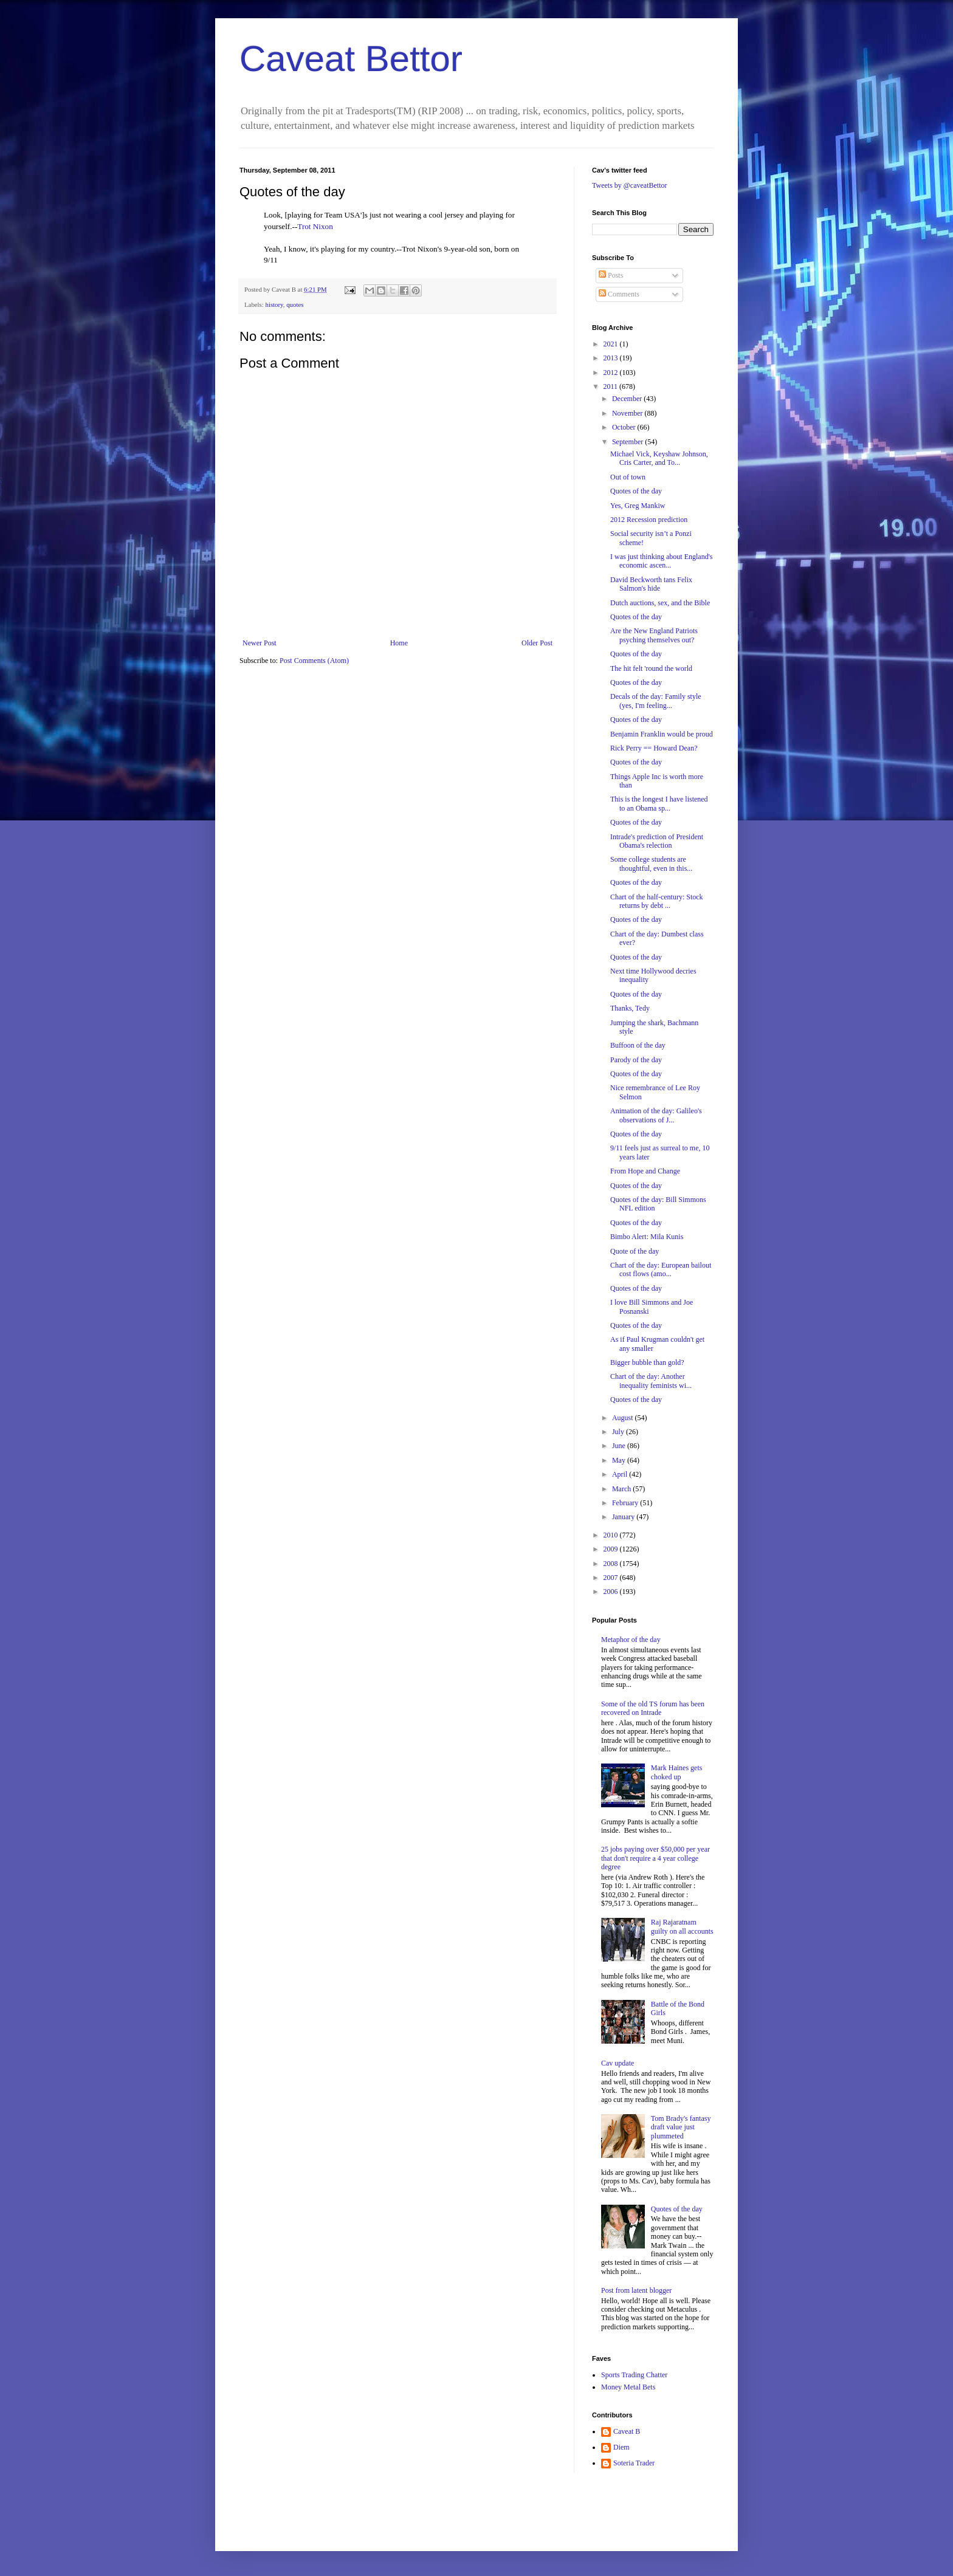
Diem (621, 2447)
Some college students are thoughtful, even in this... (651, 863)
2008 (612, 1563)
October (625, 427)
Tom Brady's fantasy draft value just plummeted (681, 2127)
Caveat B (626, 2431)
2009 (612, 1549)
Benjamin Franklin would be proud (661, 734)
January (624, 1517)
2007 (612, 1577)
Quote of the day (634, 1251)
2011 (612, 386)
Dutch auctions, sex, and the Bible (660, 603)
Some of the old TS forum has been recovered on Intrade (652, 1708)
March (622, 1489)
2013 (612, 358)
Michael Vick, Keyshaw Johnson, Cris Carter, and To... (659, 458)
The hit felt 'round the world (651, 668)
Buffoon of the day (638, 1045)
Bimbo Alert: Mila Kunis (646, 1236)
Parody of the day (636, 1060)
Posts (611, 275)
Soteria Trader (634, 2463)
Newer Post (260, 643)
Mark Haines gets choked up (677, 1772)
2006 (612, 1591)
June (619, 1445)
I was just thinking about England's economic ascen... (661, 560)
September (628, 442)
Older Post (536, 643)
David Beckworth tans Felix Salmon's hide (651, 583)
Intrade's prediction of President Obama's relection (656, 841)
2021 (612, 344)
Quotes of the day (636, 491)
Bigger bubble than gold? (647, 1362)
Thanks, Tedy (630, 1008)
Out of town (627, 477)
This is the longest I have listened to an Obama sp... (659, 803)
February (626, 1503)
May (619, 1460)
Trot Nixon (315, 226)
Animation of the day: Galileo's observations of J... (656, 1115)
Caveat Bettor (351, 58)
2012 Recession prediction (648, 519)
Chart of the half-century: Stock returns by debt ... (656, 901)
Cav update (617, 2063)
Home (399, 643)
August (623, 1417)
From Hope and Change (645, 1171)
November (628, 413)
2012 (612, 372)
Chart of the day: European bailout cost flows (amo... (660, 1269)
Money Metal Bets (628, 2387)
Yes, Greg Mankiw (637, 505)
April (620, 1474)
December (628, 398)
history (274, 304)
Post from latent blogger (636, 2290)
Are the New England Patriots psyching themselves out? (654, 635)
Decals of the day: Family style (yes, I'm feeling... (655, 700)
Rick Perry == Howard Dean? (654, 748)
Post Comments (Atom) (314, 660)
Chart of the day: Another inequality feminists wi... (651, 1380)
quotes (294, 304)
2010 (612, 1535)
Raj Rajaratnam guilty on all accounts (682, 1926)
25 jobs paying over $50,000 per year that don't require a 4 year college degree (655, 1858)
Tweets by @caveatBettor (629, 185)
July (619, 1431)
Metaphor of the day (631, 1639)
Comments (619, 294)
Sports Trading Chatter (634, 2375)
